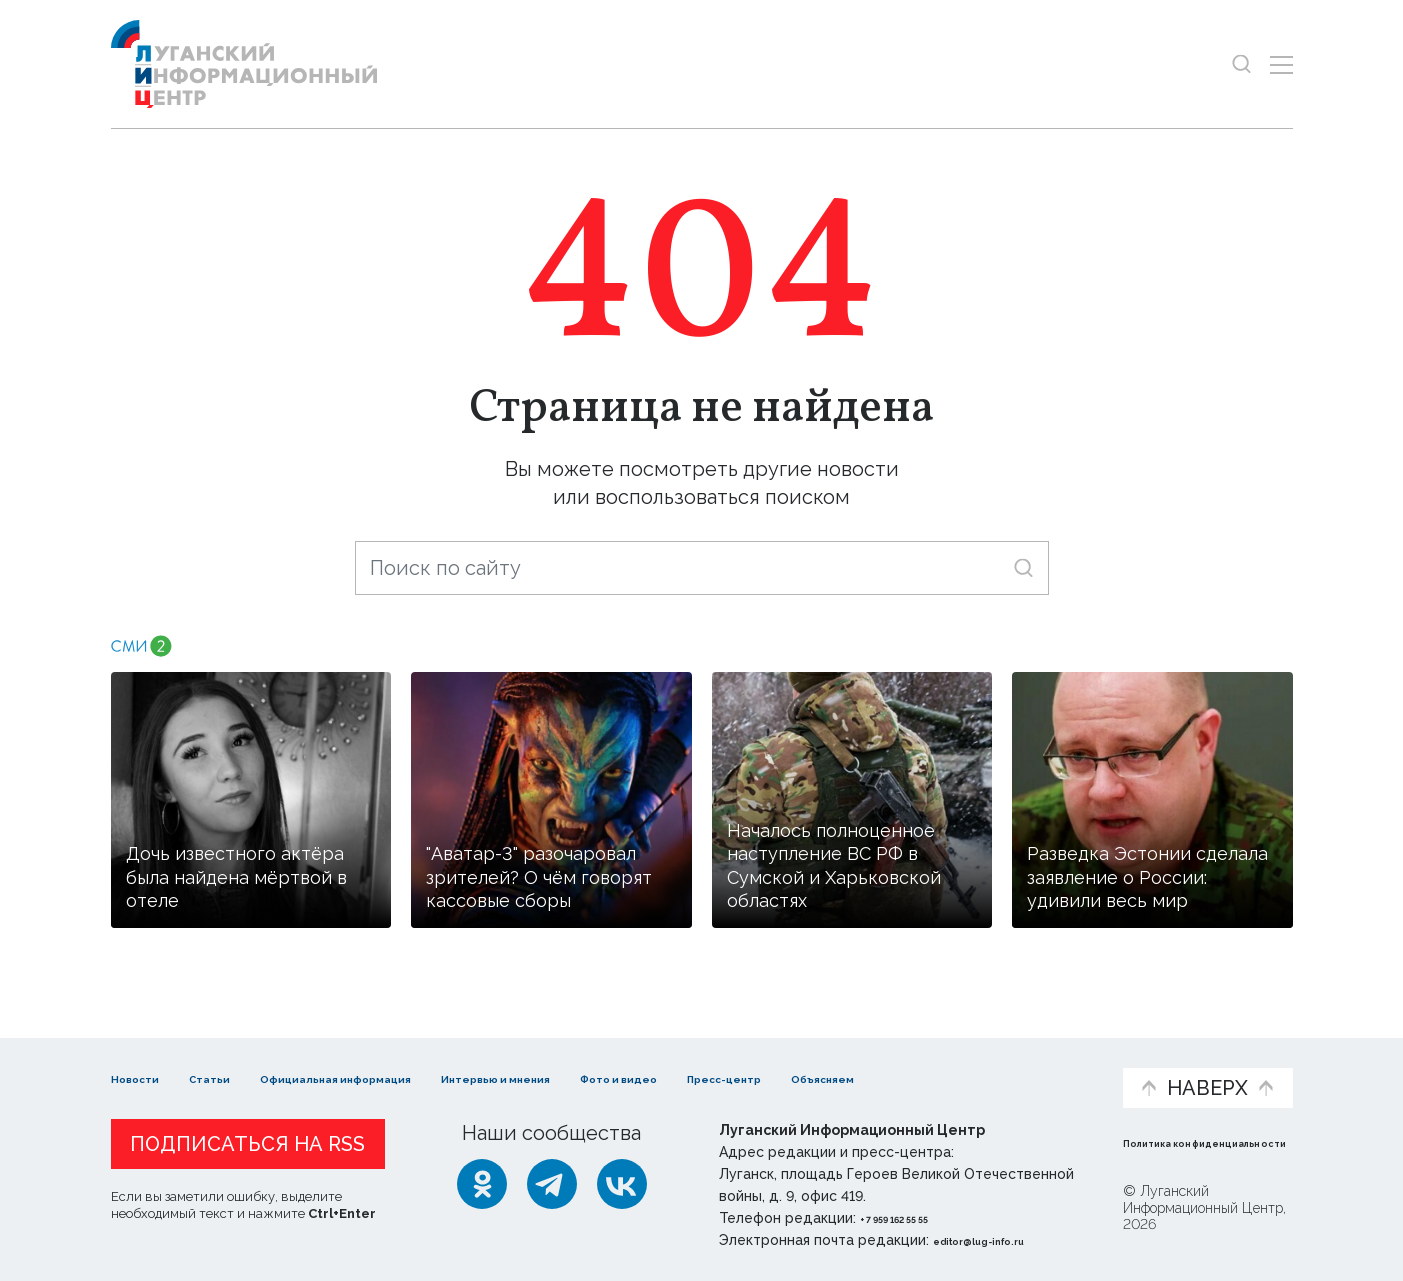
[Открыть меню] (1281, 64)
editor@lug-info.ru (1001, 1240)
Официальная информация (357, 1068)
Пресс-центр (892, 1068)
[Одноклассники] (482, 1184)
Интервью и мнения (589, 1068)
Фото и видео (753, 1068)
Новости (146, 1057)
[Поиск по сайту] (702, 568)
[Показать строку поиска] (1241, 64)
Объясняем (1045, 1057)
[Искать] (1023, 567)
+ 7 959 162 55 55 (916, 1218)
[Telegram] (552, 1184)
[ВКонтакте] (622, 1184)
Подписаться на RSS (247, 1144)
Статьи (241, 1057)
